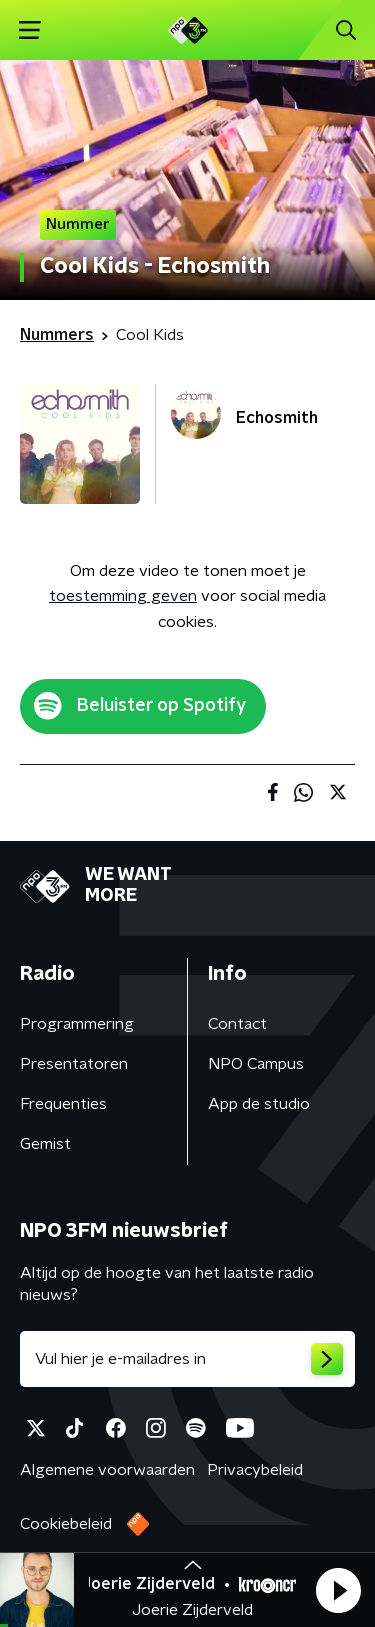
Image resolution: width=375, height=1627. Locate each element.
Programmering (77, 1024)
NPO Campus (256, 1064)
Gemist (45, 1144)
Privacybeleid (255, 1470)
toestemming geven (123, 596)
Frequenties (63, 1104)
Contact (237, 1024)
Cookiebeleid (66, 1524)
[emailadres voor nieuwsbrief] (187, 1359)
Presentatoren (74, 1064)
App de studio (259, 1104)
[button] (338, 1590)
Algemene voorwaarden (107, 1470)
